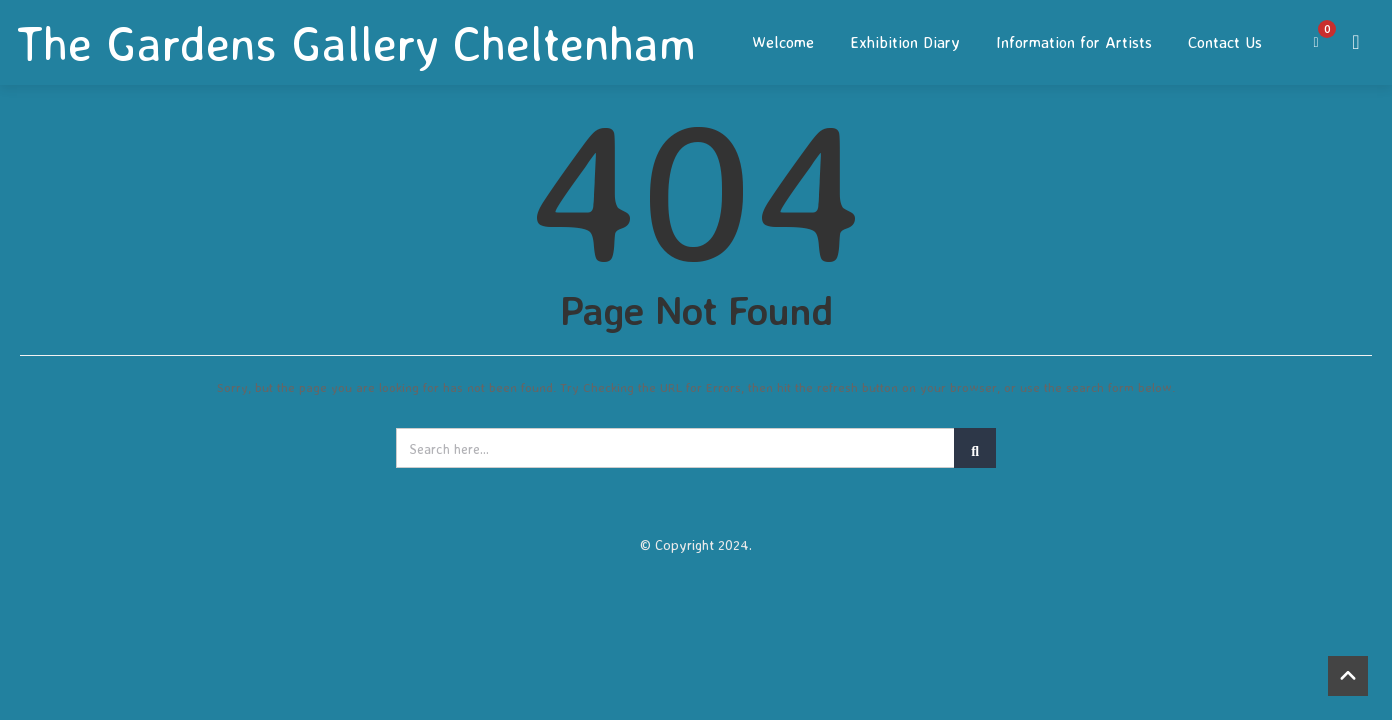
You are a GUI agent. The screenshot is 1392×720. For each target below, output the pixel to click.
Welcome (783, 42)
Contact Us (1225, 42)
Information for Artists (1074, 42)
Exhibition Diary (905, 42)
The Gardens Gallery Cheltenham (356, 43)
